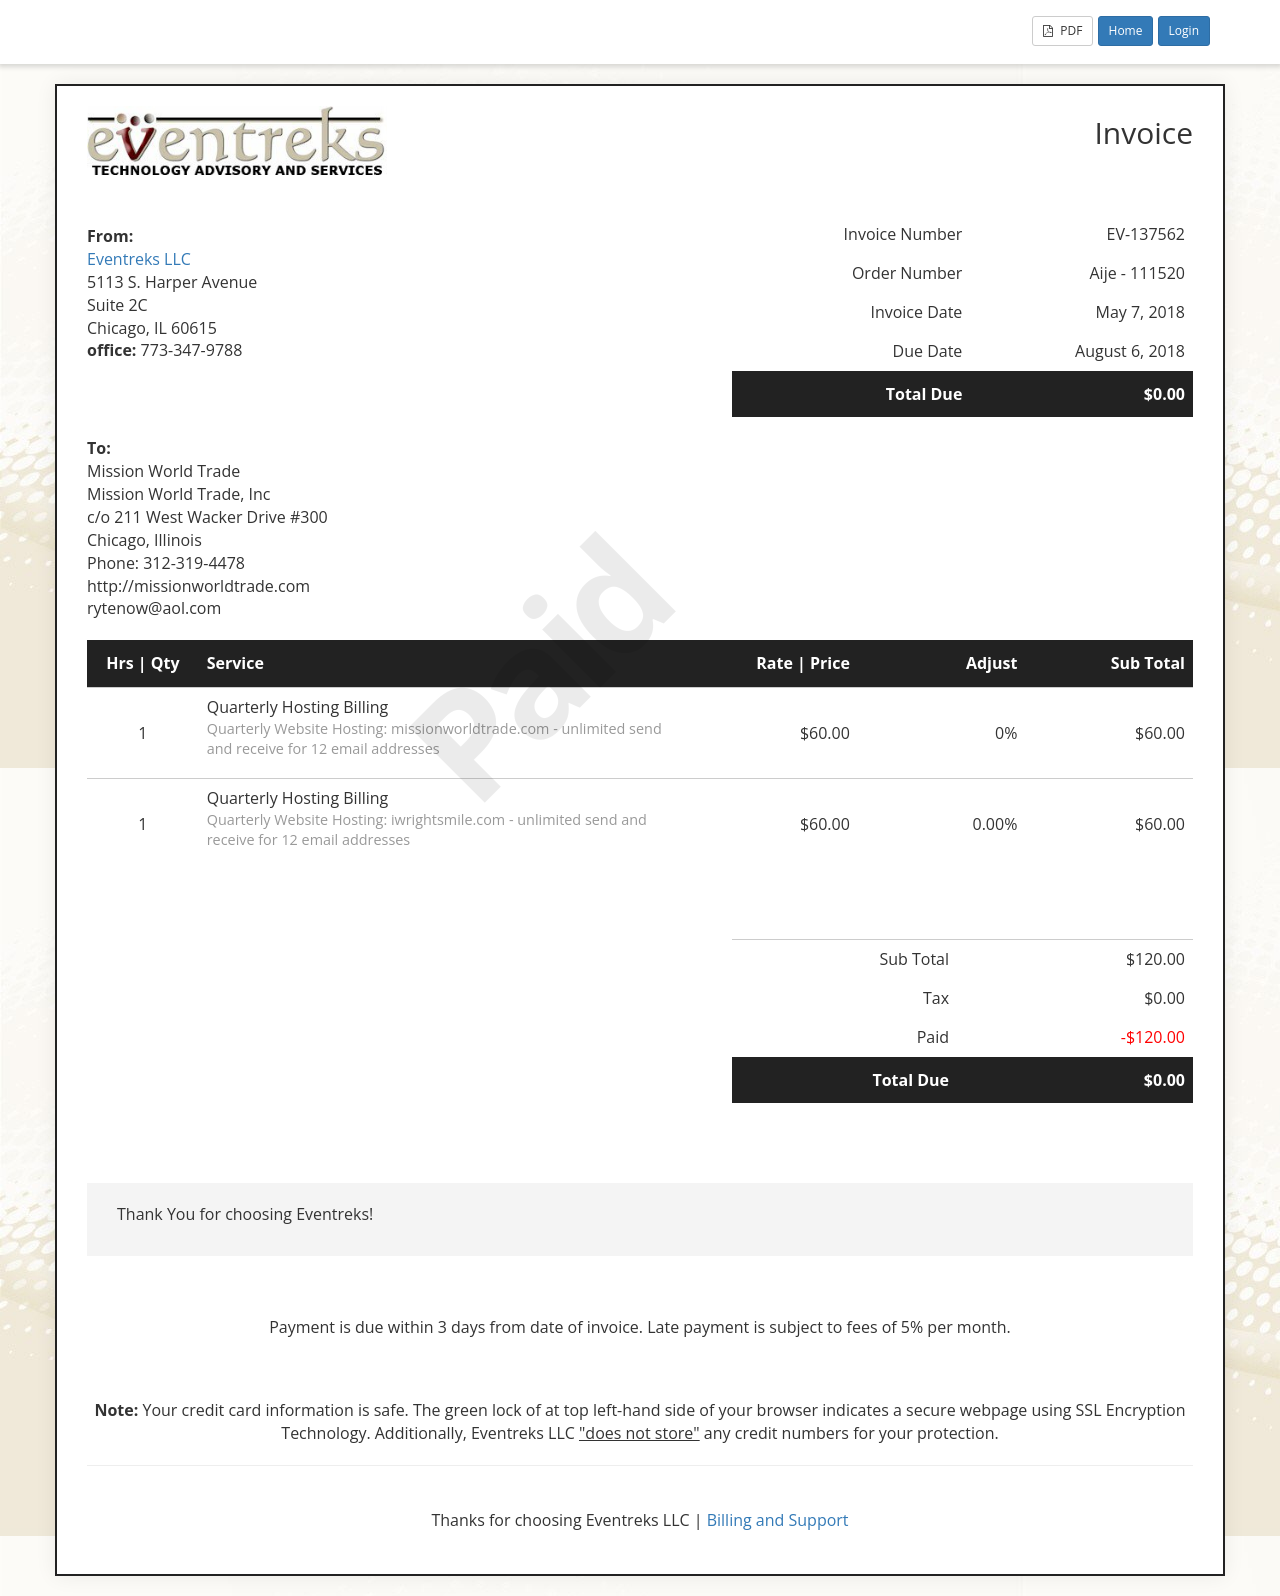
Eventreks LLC (139, 259)
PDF (1062, 30)
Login (1184, 30)
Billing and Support (778, 1520)
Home (1126, 30)
